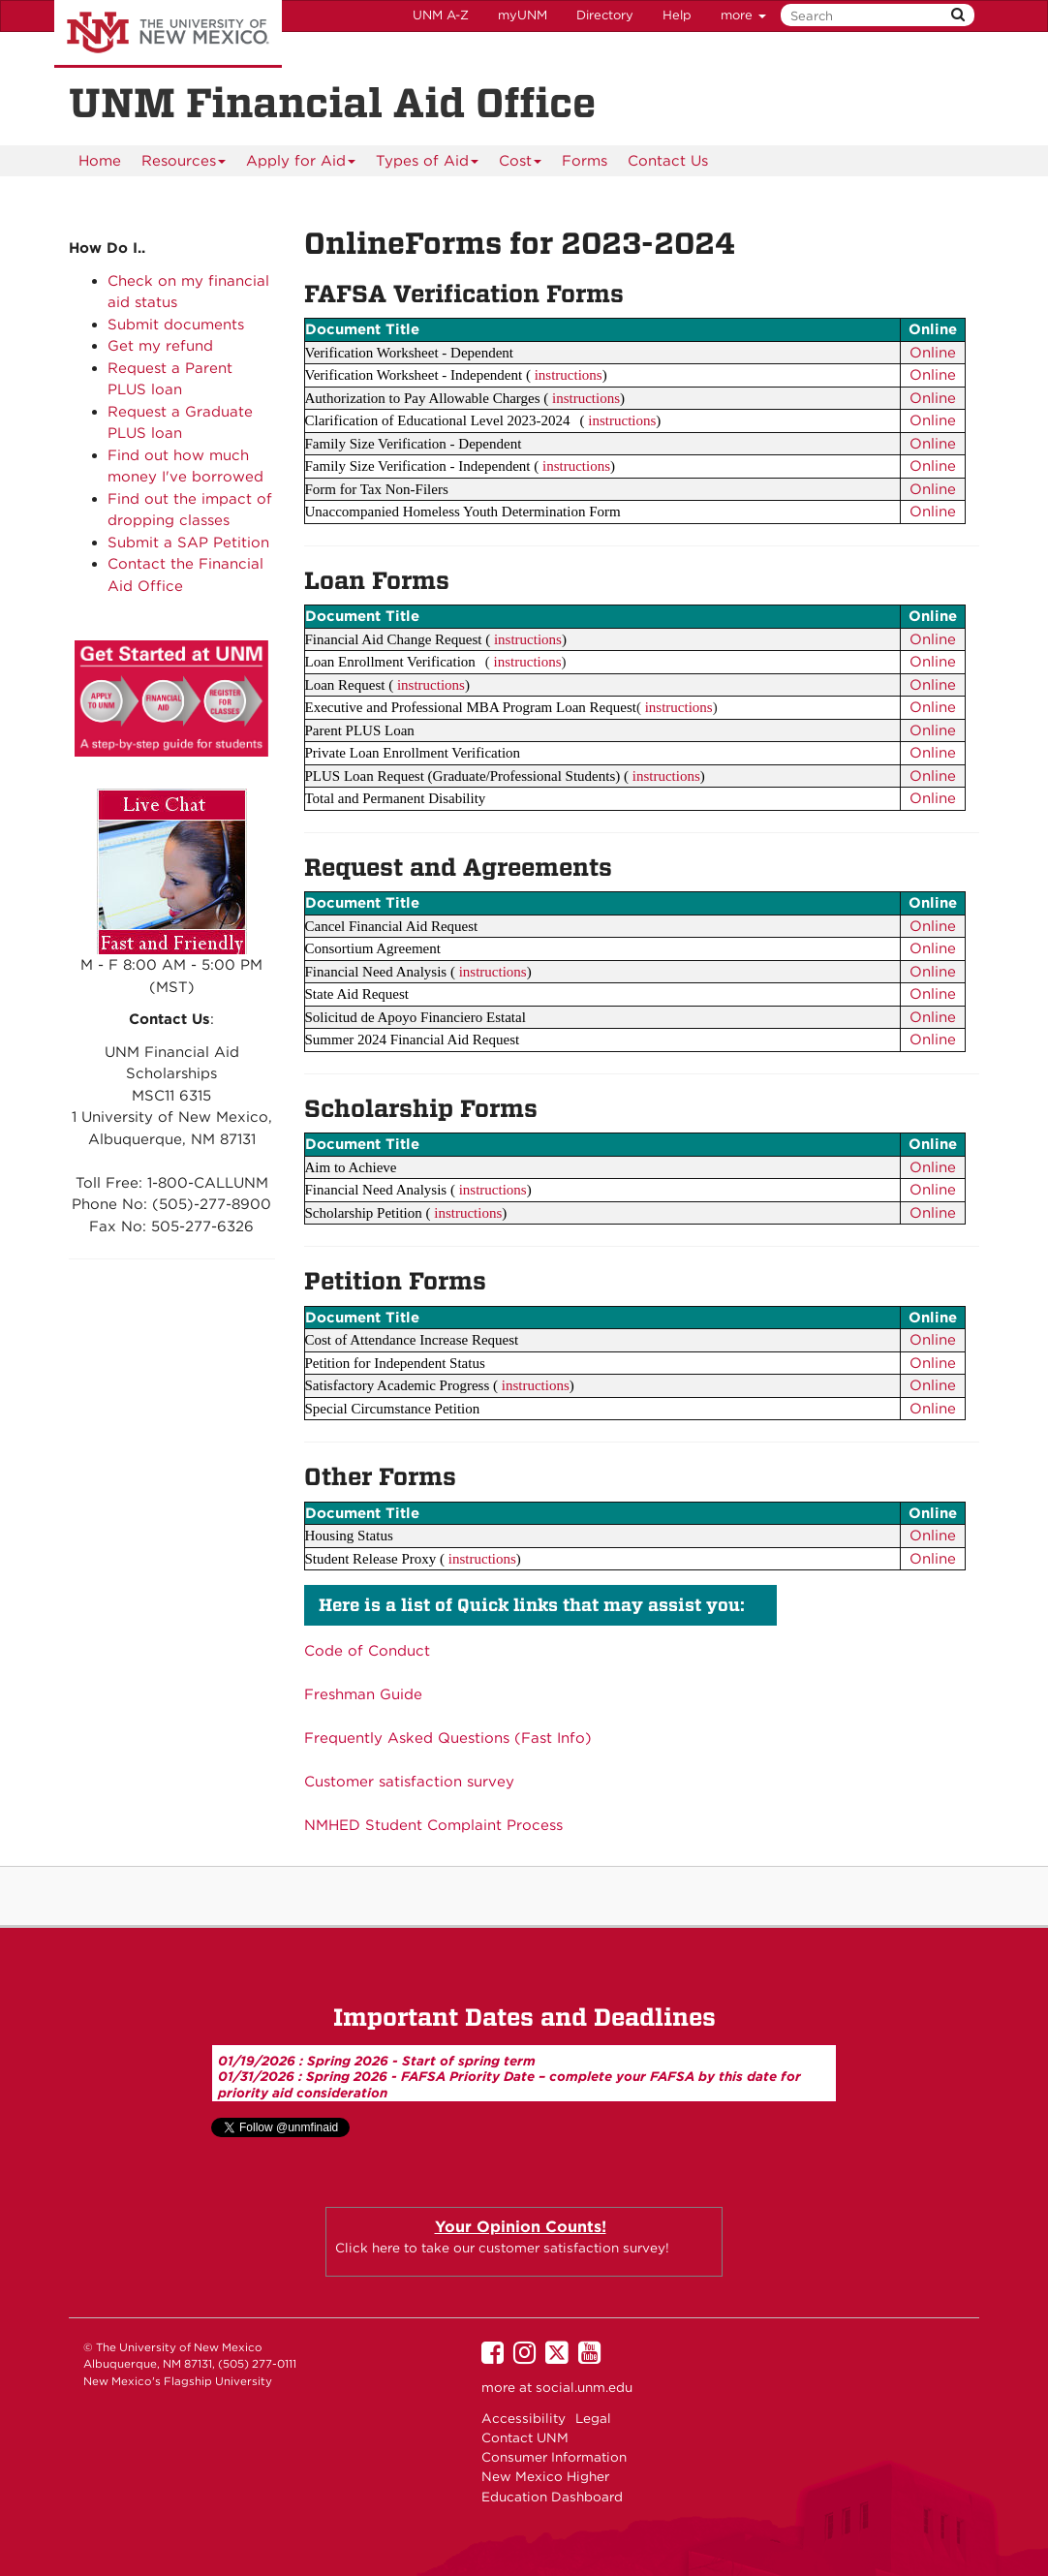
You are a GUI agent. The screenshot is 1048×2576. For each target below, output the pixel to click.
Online (932, 352)
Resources (184, 164)
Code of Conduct (367, 1651)
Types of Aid (427, 164)
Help (677, 15)
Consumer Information (554, 2457)
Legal (593, 2418)
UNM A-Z (441, 15)
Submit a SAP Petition (188, 542)
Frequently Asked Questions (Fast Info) (448, 1738)
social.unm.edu (584, 2387)
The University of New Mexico (168, 34)
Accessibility (523, 2418)
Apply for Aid (301, 164)
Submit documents (176, 324)
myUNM (522, 15)
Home (99, 161)
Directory (604, 15)
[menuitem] (100, 160)
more (743, 15)
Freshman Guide (363, 1694)
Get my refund (160, 346)
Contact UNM (525, 2437)
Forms (584, 161)
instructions (568, 375)
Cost (520, 164)
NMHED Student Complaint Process (433, 1825)
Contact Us (668, 161)
